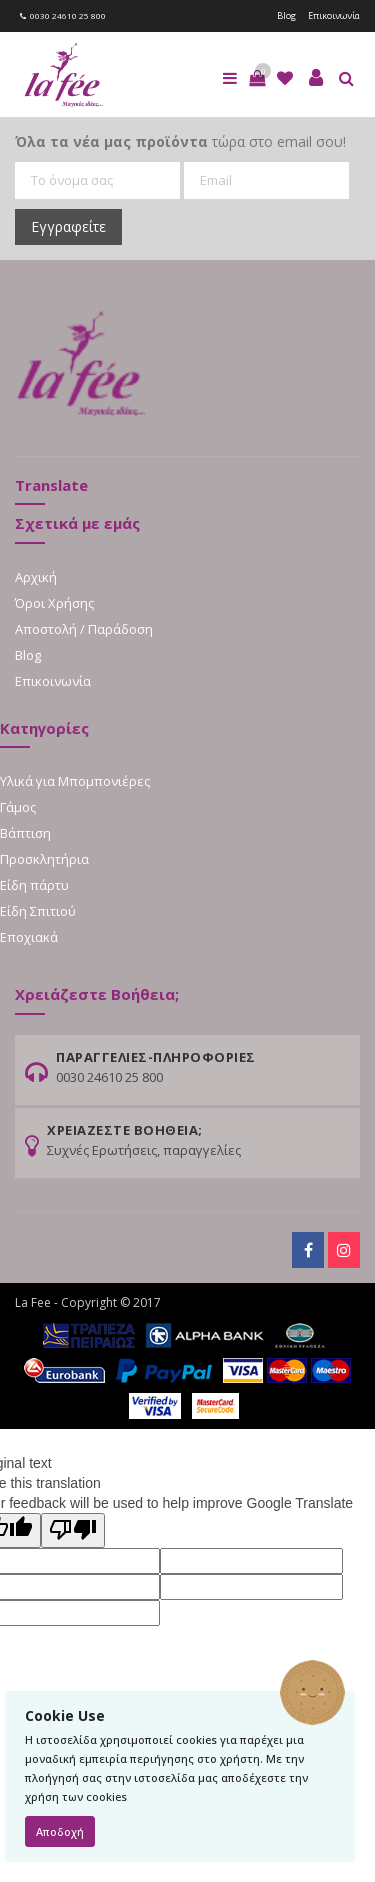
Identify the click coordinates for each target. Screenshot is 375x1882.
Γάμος (18, 807)
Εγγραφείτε (68, 226)
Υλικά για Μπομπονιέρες (75, 781)
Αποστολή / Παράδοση (84, 629)
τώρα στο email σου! (180, 141)
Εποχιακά (29, 937)
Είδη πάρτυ (34, 885)
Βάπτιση (25, 833)
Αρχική (36, 577)
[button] (257, 78)
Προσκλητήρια (44, 859)
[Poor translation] (73, 1530)
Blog (286, 15)
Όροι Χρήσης (54, 603)
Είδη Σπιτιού (38, 911)
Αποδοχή (60, 1831)
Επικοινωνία (334, 15)
